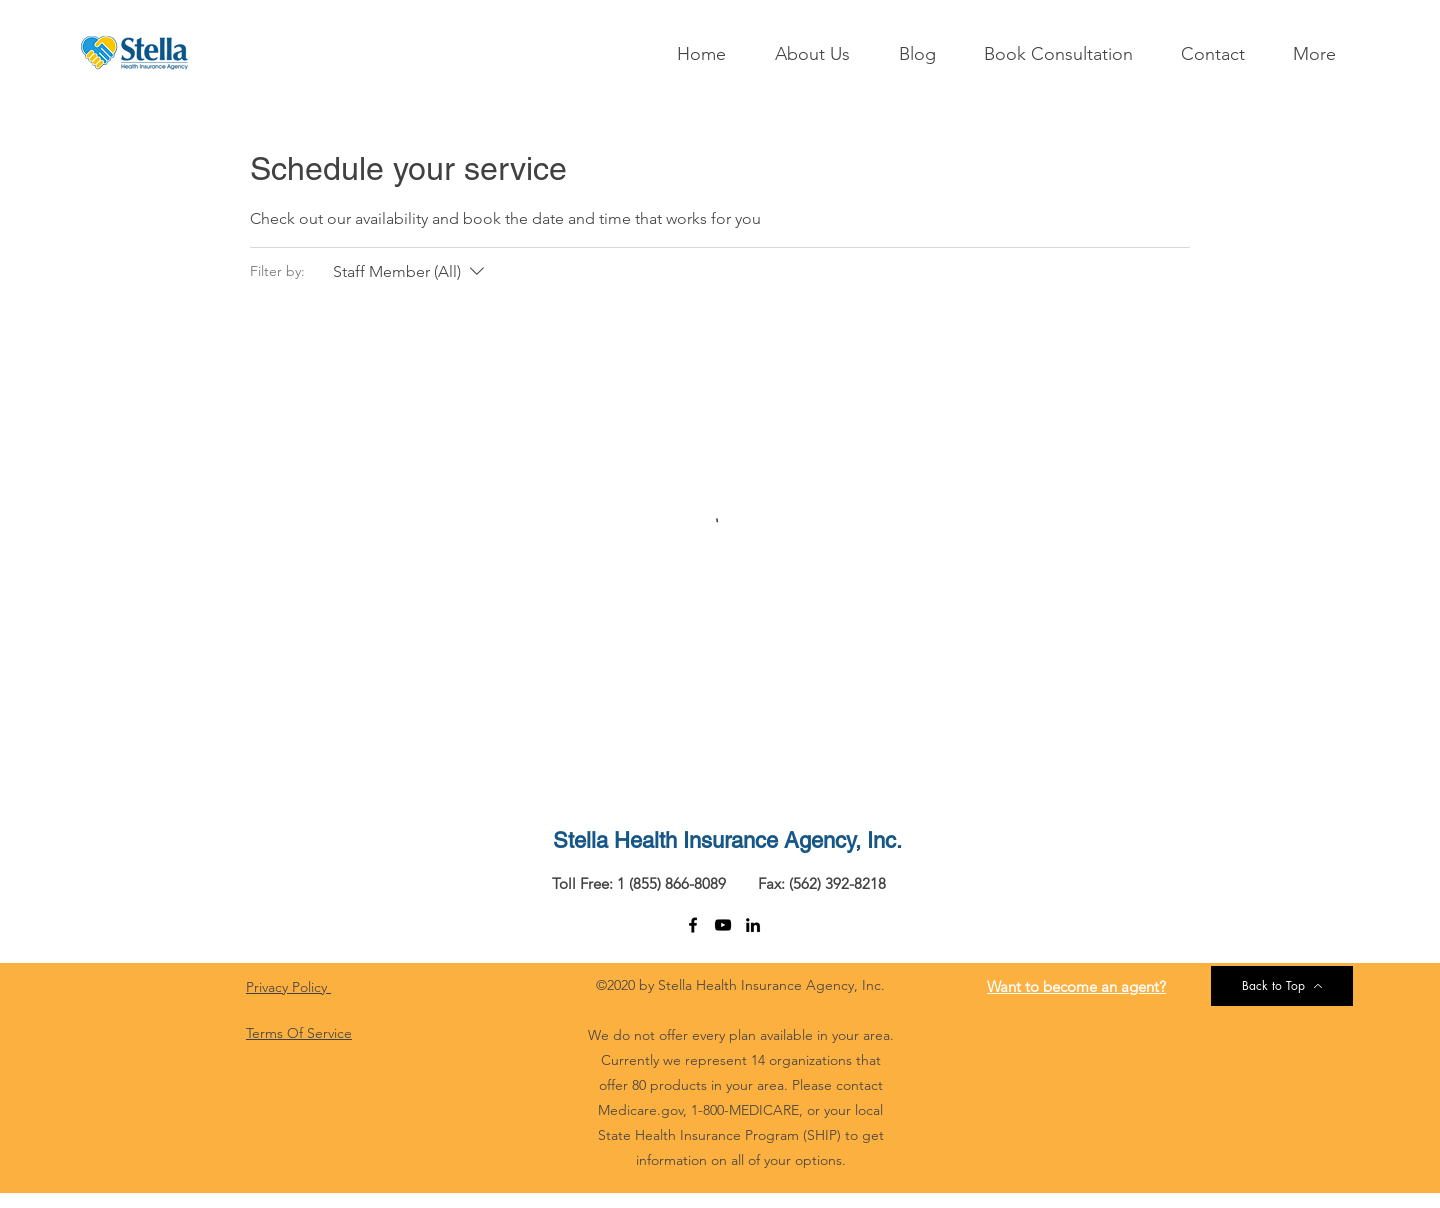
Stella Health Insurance (665, 840)
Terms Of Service (299, 1033)
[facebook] (693, 925)
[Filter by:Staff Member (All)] (411, 272)
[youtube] (723, 925)
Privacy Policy (288, 987)
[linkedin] (753, 925)
